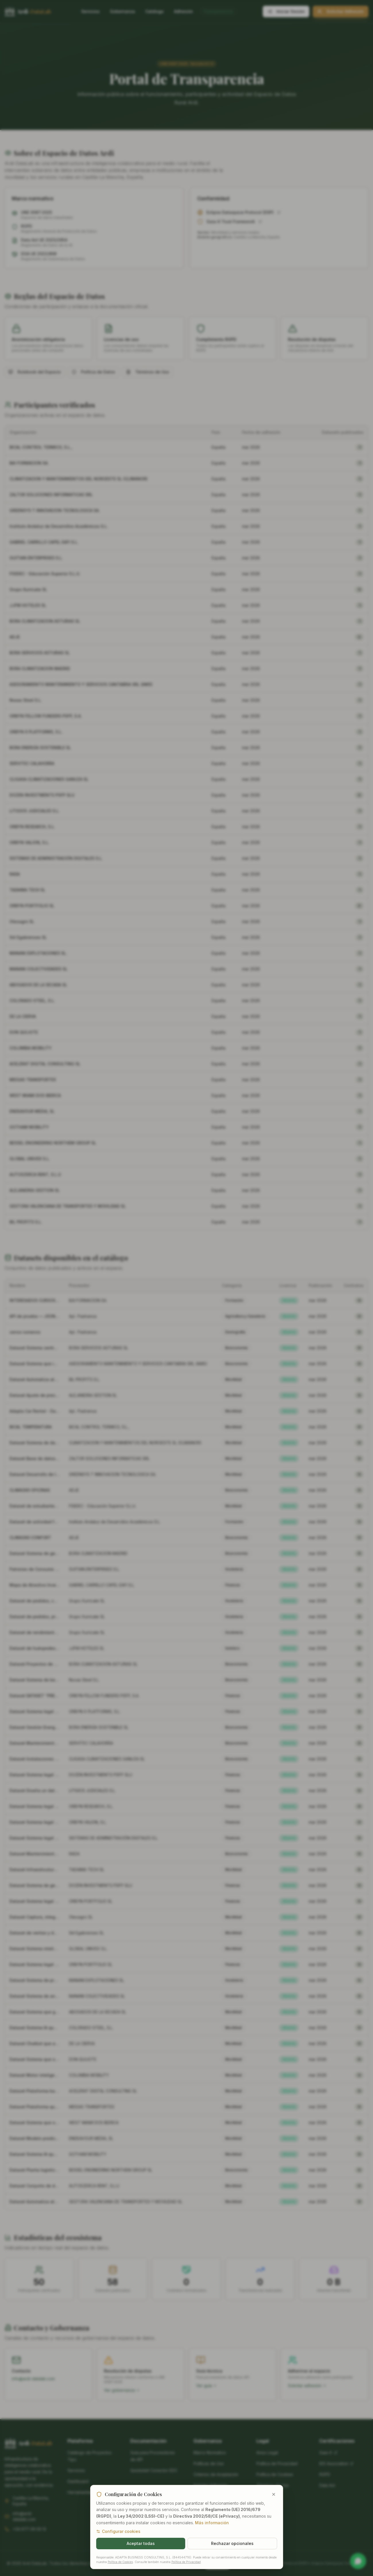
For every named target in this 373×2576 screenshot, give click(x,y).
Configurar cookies (118, 2540)
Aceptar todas (141, 2552)
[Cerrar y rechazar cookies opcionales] (273, 2503)
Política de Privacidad (186, 2571)
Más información (212, 2531)
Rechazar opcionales (232, 2552)
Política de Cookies (120, 2571)
